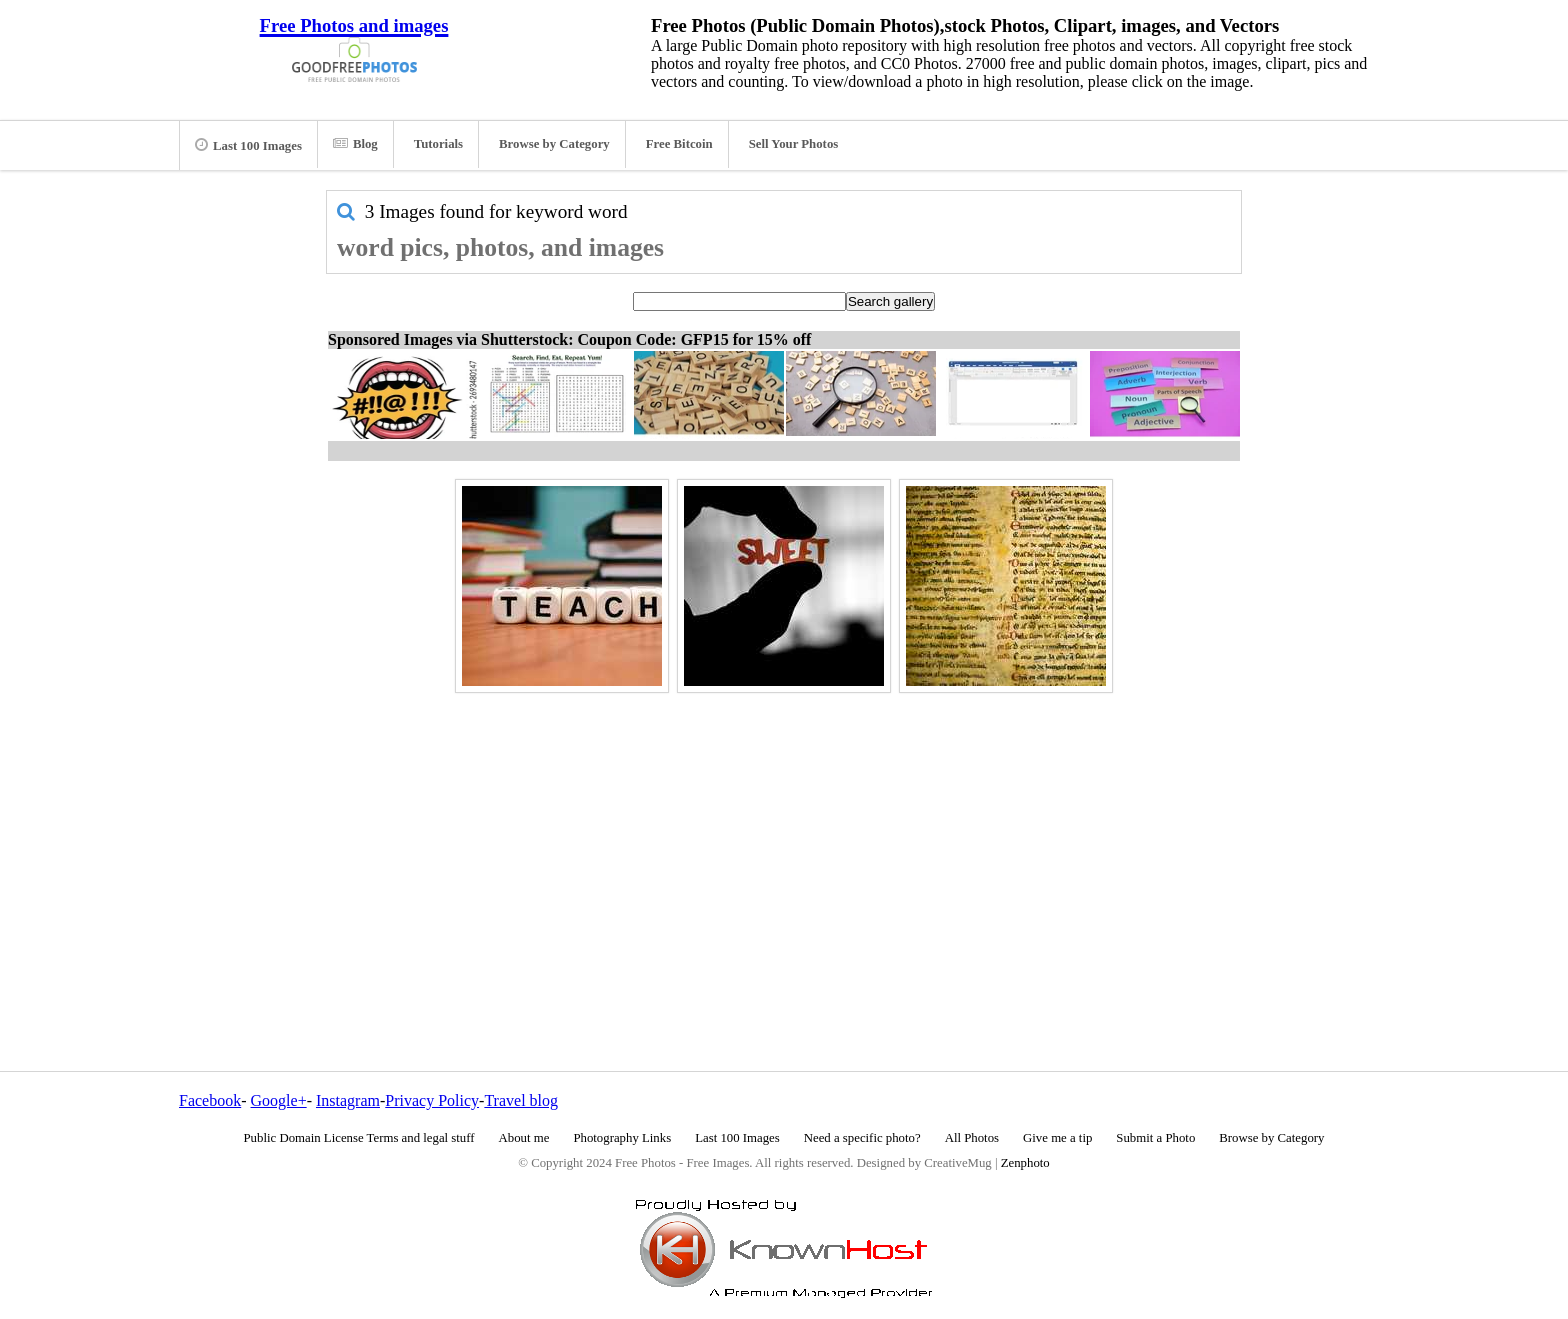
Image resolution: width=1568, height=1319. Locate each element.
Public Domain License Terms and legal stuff (359, 1138)
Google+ (279, 1100)
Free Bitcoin (679, 144)
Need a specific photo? (862, 1138)
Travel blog (521, 1100)
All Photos (972, 1138)
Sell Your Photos (794, 144)
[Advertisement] (784, 839)
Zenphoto (1025, 1163)
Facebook (210, 1100)
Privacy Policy (432, 1100)
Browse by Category (554, 144)
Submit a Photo (1155, 1138)
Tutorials (438, 144)
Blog (355, 144)
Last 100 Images (248, 145)
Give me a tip (1057, 1138)
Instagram (348, 1100)
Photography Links (622, 1138)
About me (524, 1138)
